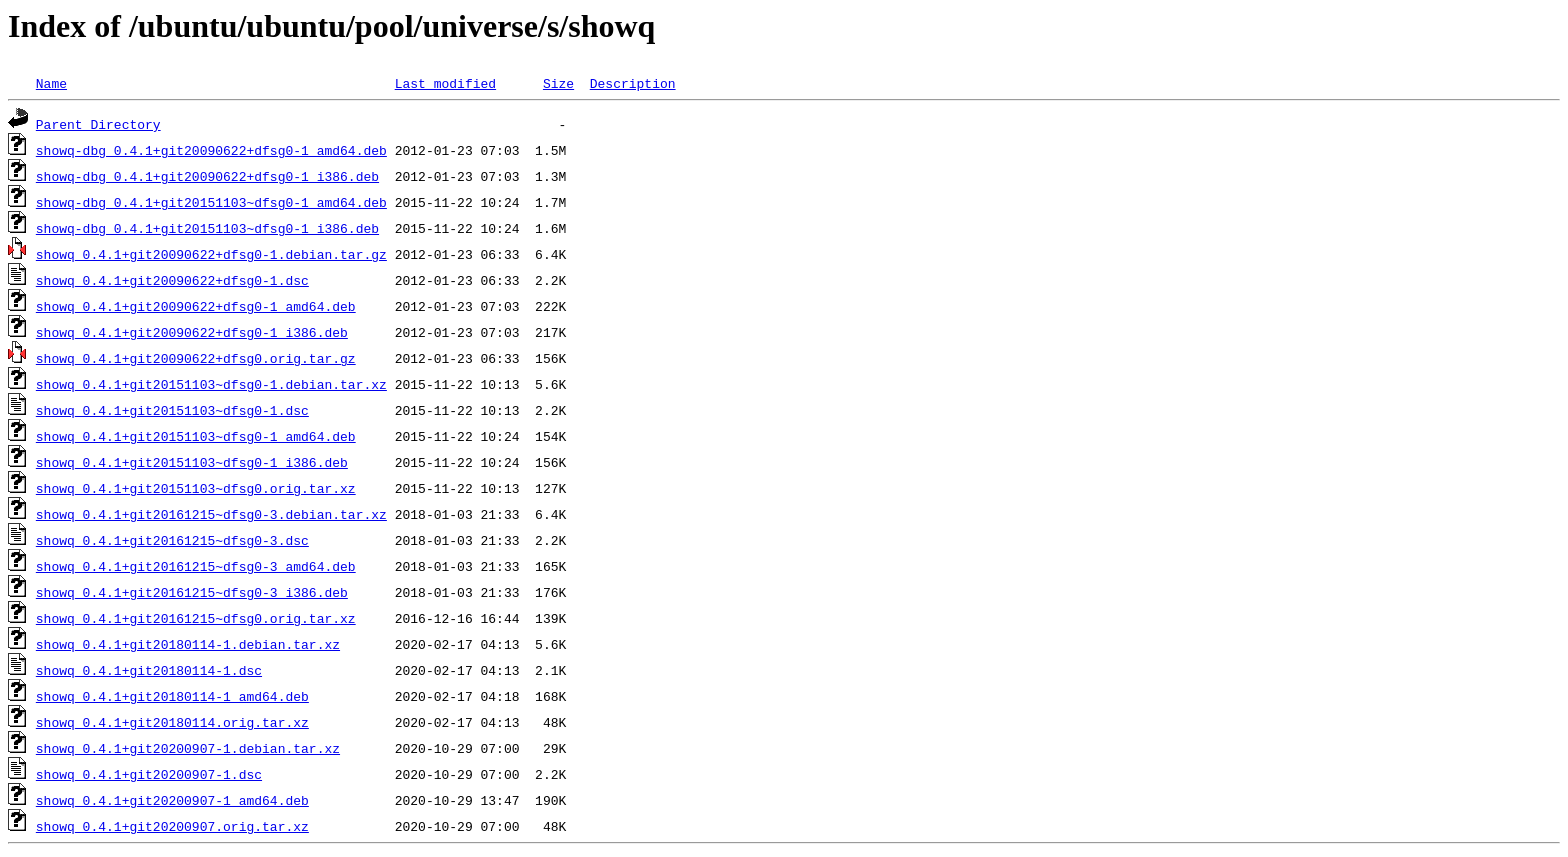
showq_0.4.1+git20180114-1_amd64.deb (172, 696)
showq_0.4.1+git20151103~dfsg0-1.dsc (172, 410)
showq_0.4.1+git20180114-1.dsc (149, 670)
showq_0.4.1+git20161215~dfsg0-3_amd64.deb (196, 566)
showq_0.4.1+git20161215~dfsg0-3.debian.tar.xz (211, 514)
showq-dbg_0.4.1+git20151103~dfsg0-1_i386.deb (207, 228)
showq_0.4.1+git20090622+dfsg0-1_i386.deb (192, 332)
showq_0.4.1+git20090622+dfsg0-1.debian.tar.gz (211, 254)
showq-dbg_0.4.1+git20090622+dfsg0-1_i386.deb (207, 176)
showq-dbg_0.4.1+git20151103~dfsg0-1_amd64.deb (211, 202)
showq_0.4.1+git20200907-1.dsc (149, 774)
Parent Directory (98, 124)
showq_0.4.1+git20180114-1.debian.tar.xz (188, 644)
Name (51, 83)
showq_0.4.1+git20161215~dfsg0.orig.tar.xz (196, 618)
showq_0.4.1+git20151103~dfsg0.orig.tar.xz (196, 488)
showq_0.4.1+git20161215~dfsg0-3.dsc (172, 540)
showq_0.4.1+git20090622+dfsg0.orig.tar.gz (196, 358)
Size (558, 83)
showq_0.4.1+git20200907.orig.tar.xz (172, 826)
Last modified (445, 83)
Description (633, 83)
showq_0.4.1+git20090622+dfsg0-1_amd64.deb (196, 306)
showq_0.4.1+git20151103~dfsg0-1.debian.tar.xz (211, 384)
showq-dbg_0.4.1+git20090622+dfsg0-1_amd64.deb (211, 150)
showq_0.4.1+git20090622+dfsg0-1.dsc (172, 280)
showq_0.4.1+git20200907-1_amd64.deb (172, 800)
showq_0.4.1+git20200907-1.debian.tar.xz (188, 748)
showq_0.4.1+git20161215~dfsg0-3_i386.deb (192, 592)
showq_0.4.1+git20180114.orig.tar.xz (172, 722)
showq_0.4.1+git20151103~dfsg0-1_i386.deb (192, 462)
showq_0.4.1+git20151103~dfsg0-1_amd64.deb (196, 436)
